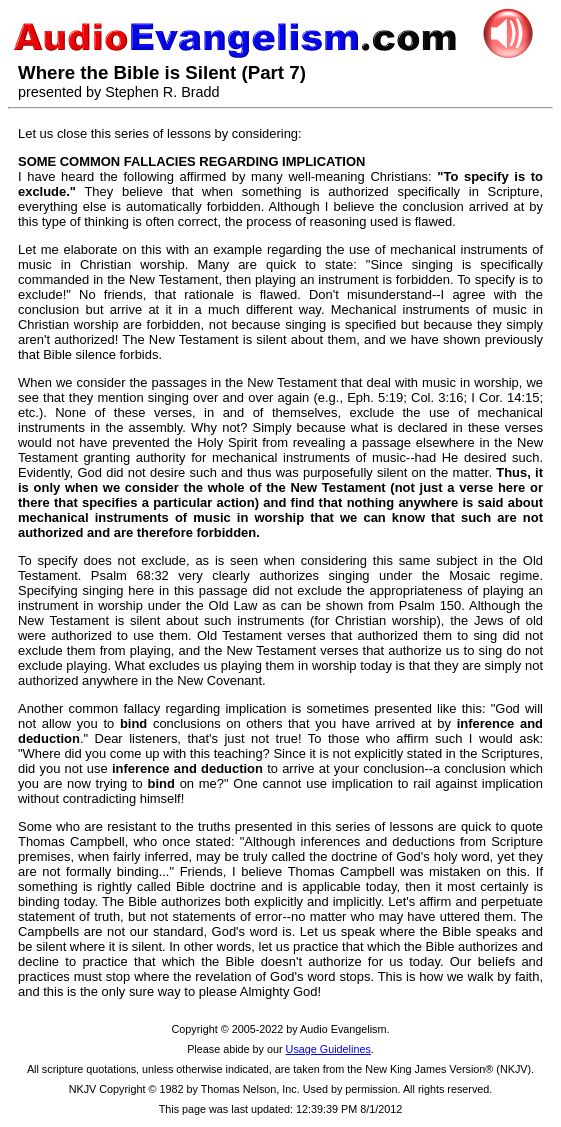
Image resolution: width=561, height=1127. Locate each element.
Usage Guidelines (328, 1049)
